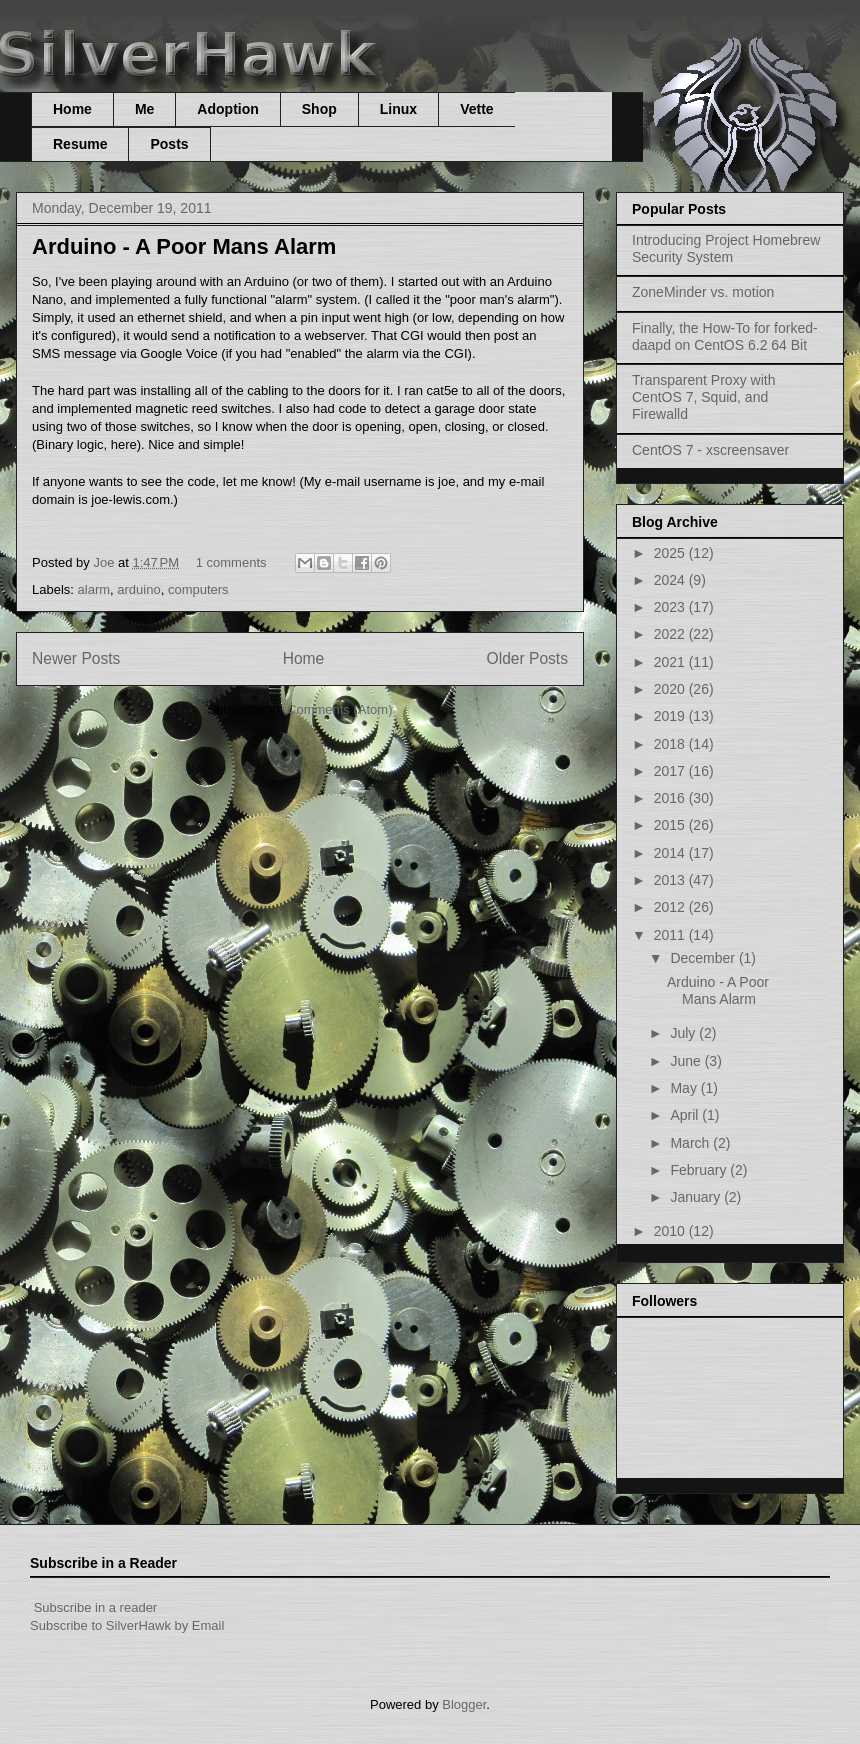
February (700, 1170)
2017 (671, 771)
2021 (671, 662)
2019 (671, 716)
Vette (476, 109)
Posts (169, 144)
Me (144, 109)
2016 (671, 798)
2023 (671, 607)
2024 (671, 580)
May (685, 1088)
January (697, 1197)
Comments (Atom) (339, 709)
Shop (319, 109)
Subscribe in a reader (96, 1607)
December (704, 958)
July (684, 1033)
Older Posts (527, 658)
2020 (671, 689)
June (687, 1061)
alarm (94, 589)
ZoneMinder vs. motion (703, 292)
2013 (671, 880)
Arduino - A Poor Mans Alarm (184, 246)
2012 (671, 907)
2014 (671, 853)
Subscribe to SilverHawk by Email (127, 1625)
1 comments (231, 562)
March (691, 1143)
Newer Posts (76, 658)
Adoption (227, 109)
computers (198, 589)
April (686, 1115)
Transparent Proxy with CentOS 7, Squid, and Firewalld (703, 397)
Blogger (464, 1704)
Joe (105, 562)
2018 (671, 744)
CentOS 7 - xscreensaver (710, 450)
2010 (671, 1231)
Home (72, 109)
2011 (671, 935)
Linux (398, 109)
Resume (80, 144)
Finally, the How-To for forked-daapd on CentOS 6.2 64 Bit (725, 336)
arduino (138, 589)
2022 (671, 634)
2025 (671, 553)
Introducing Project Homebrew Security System (726, 248)
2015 (671, 825)
